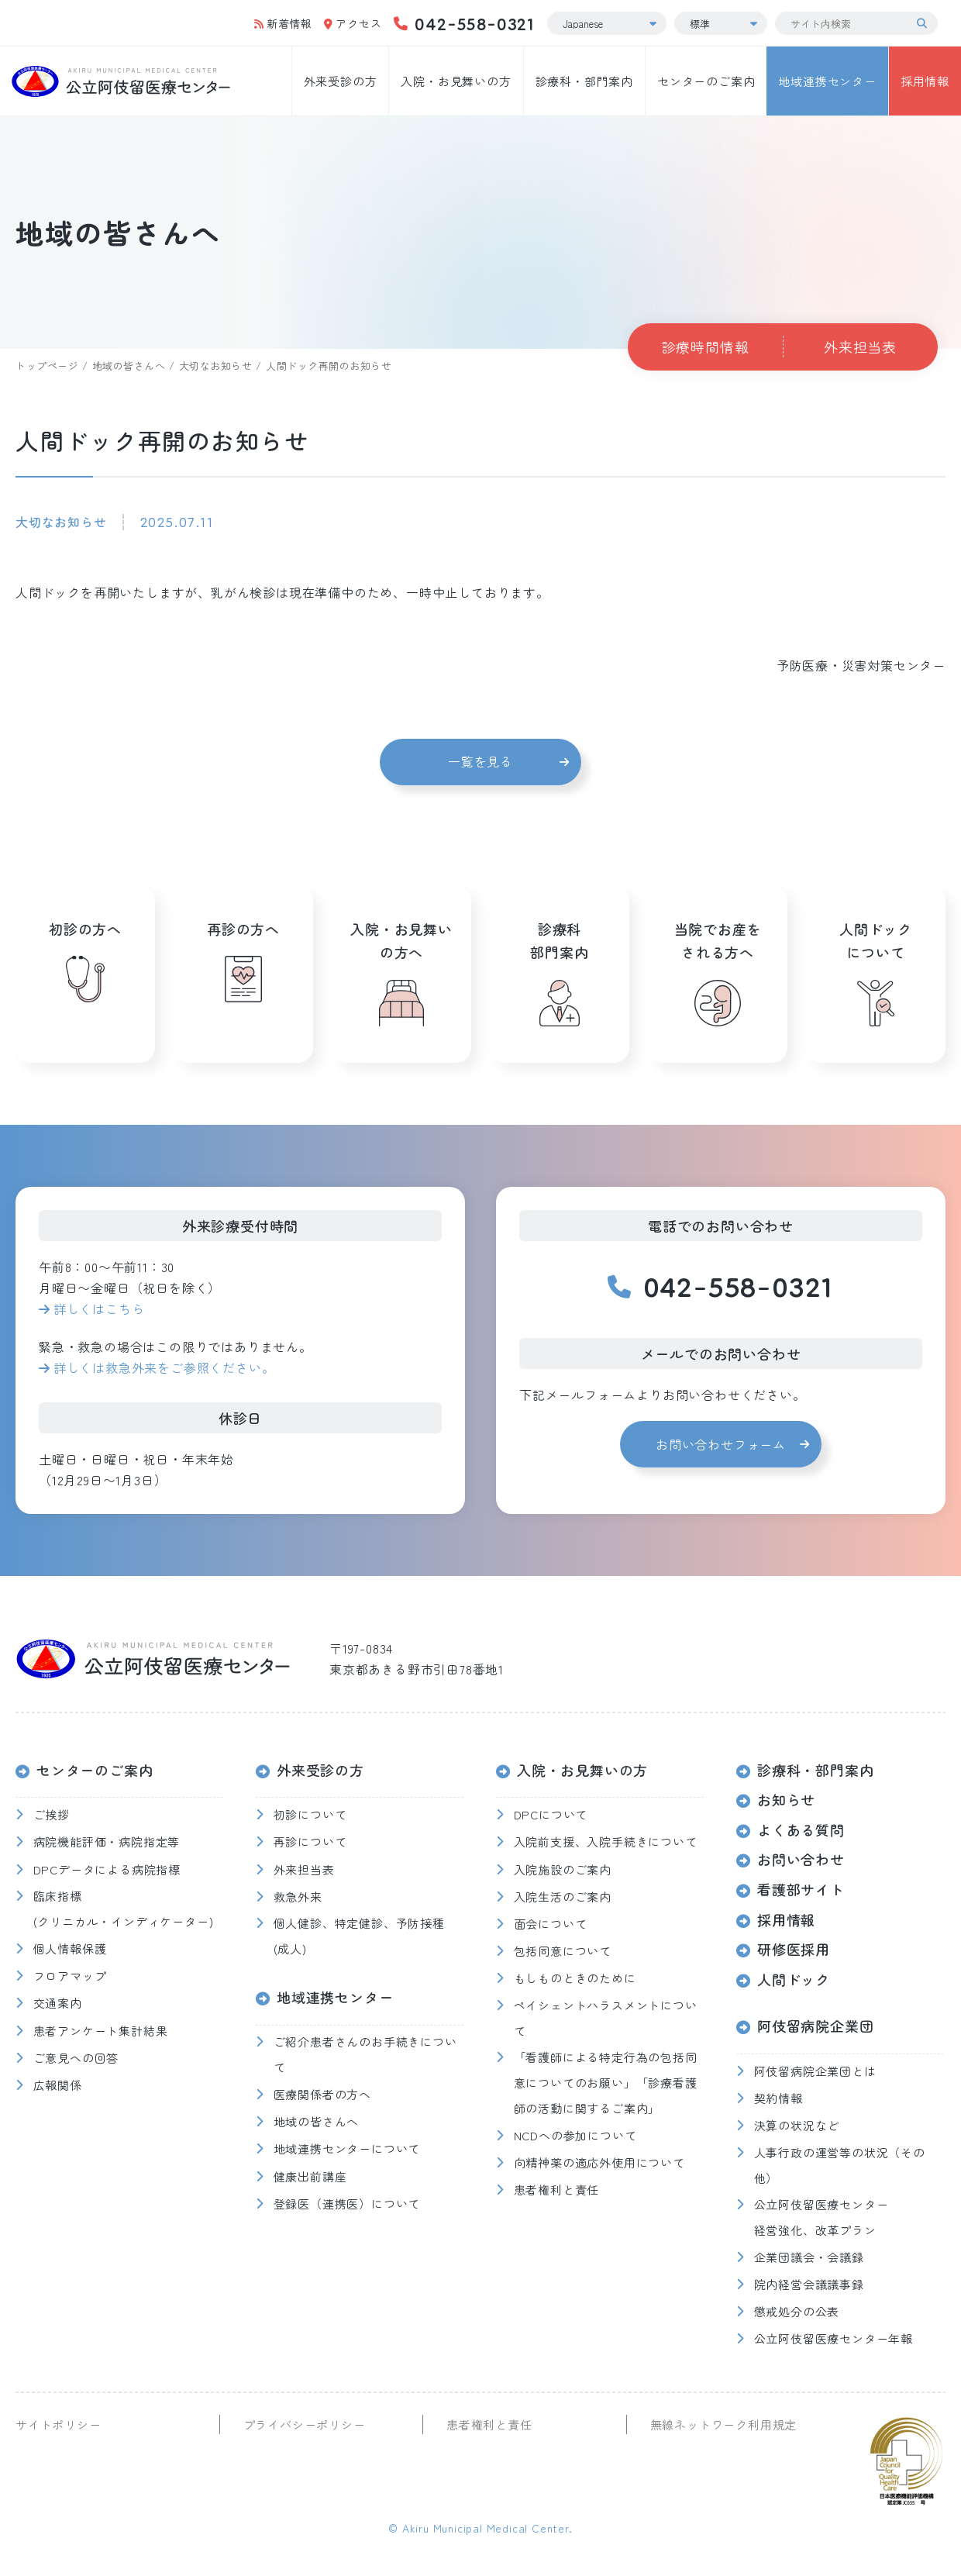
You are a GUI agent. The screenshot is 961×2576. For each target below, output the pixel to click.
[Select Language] (606, 23)
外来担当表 (860, 346)
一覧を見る (480, 761)
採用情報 (925, 81)
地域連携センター (827, 81)
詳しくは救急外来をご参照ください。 (164, 1367)
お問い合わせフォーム (721, 1444)
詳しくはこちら (99, 1308)
